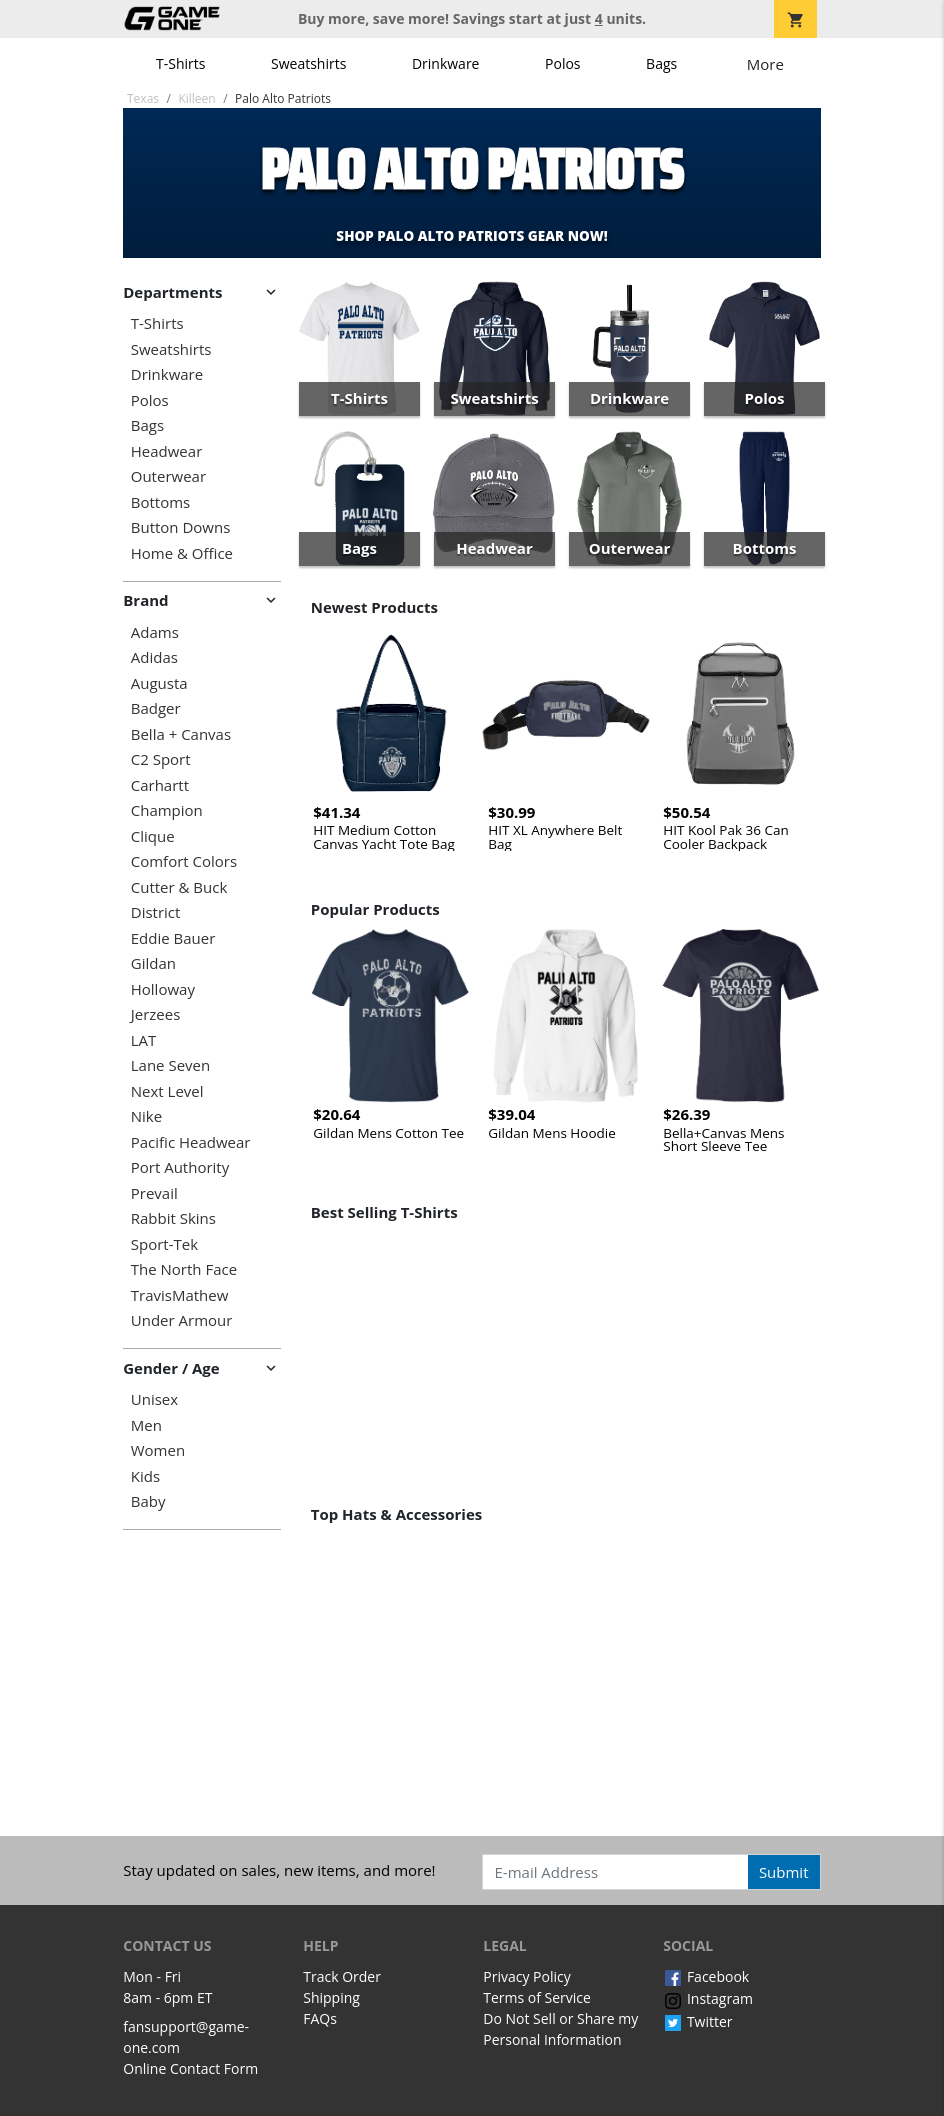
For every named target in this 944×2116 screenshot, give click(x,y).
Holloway (163, 989)
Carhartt (160, 785)
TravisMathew (180, 1295)
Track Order (342, 1976)
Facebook (706, 1976)
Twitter (697, 2021)
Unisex (154, 1399)
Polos (562, 63)
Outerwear (168, 476)
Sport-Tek (164, 1244)
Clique (153, 836)
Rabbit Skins (173, 1218)
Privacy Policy (526, 1976)
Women (158, 1450)
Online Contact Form (190, 2068)
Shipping (331, 1997)
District (156, 912)
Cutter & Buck (179, 887)
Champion (167, 810)
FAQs (320, 2018)
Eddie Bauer (173, 938)
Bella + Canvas (181, 734)
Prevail (154, 1193)
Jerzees (156, 1014)
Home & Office (182, 553)
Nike (146, 1116)
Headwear (167, 451)
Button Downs (181, 527)
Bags (661, 63)
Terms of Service (537, 1997)
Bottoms (160, 502)
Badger (156, 708)
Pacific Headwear (191, 1142)
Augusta (159, 683)
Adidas (154, 657)
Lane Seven (170, 1065)
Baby (148, 1501)
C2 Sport (161, 759)
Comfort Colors (184, 861)
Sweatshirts (308, 63)
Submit (784, 1872)
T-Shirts (180, 63)
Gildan (153, 963)
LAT (144, 1040)
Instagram (708, 1998)
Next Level (167, 1091)
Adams (155, 632)
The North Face (184, 1269)
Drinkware (446, 63)
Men (146, 1425)
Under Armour (182, 1320)
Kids (145, 1476)
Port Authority (180, 1167)
